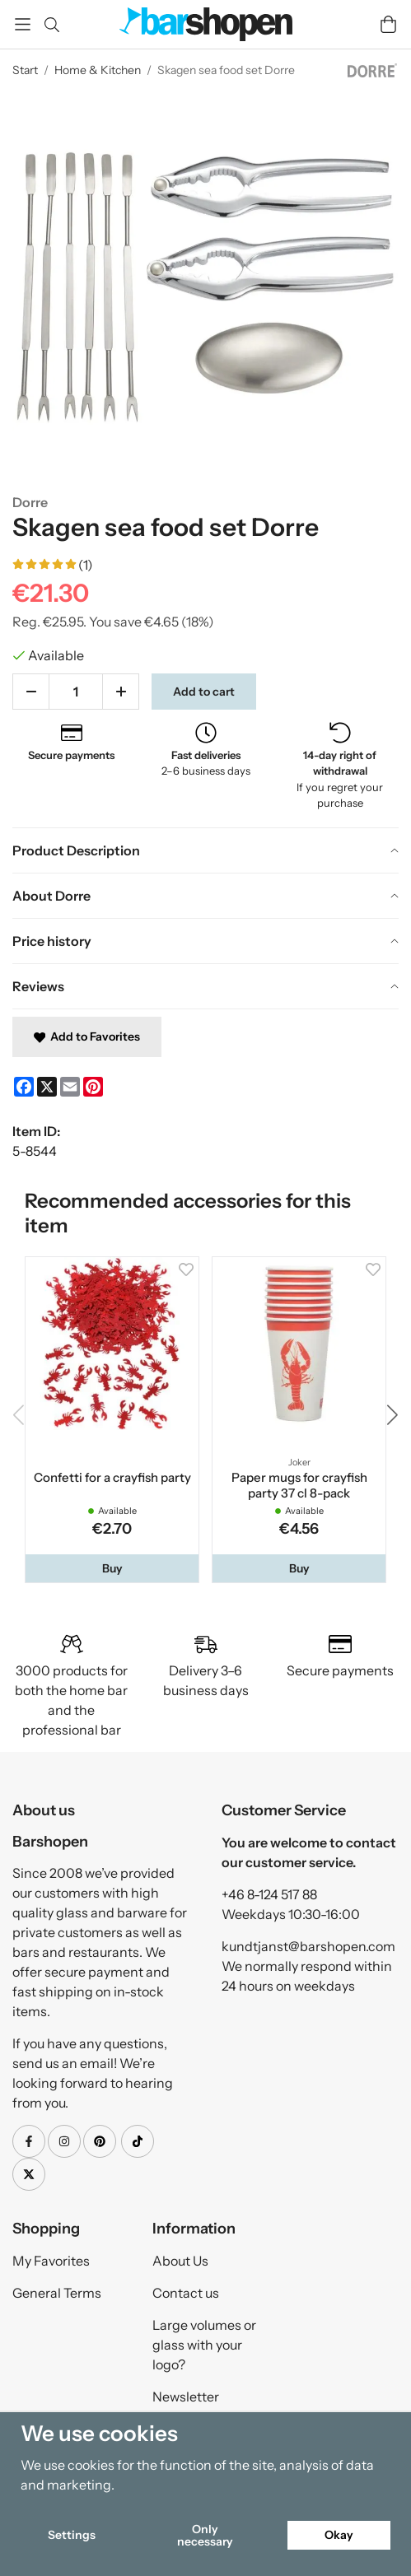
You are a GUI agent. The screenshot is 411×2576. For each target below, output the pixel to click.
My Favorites (51, 2260)
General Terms (56, 2293)
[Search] (51, 24)
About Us (180, 2260)
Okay (339, 2534)
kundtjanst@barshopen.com (308, 1946)
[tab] (205, 850)
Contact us (185, 2293)
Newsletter (185, 2396)
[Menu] (22, 24)
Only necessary (205, 2535)
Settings (72, 2534)
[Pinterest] (93, 1087)
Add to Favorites (87, 1036)
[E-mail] (70, 1087)
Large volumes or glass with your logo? (204, 2345)
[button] (112, 1568)
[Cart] (388, 24)
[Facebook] (23, 1087)
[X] (46, 1087)
